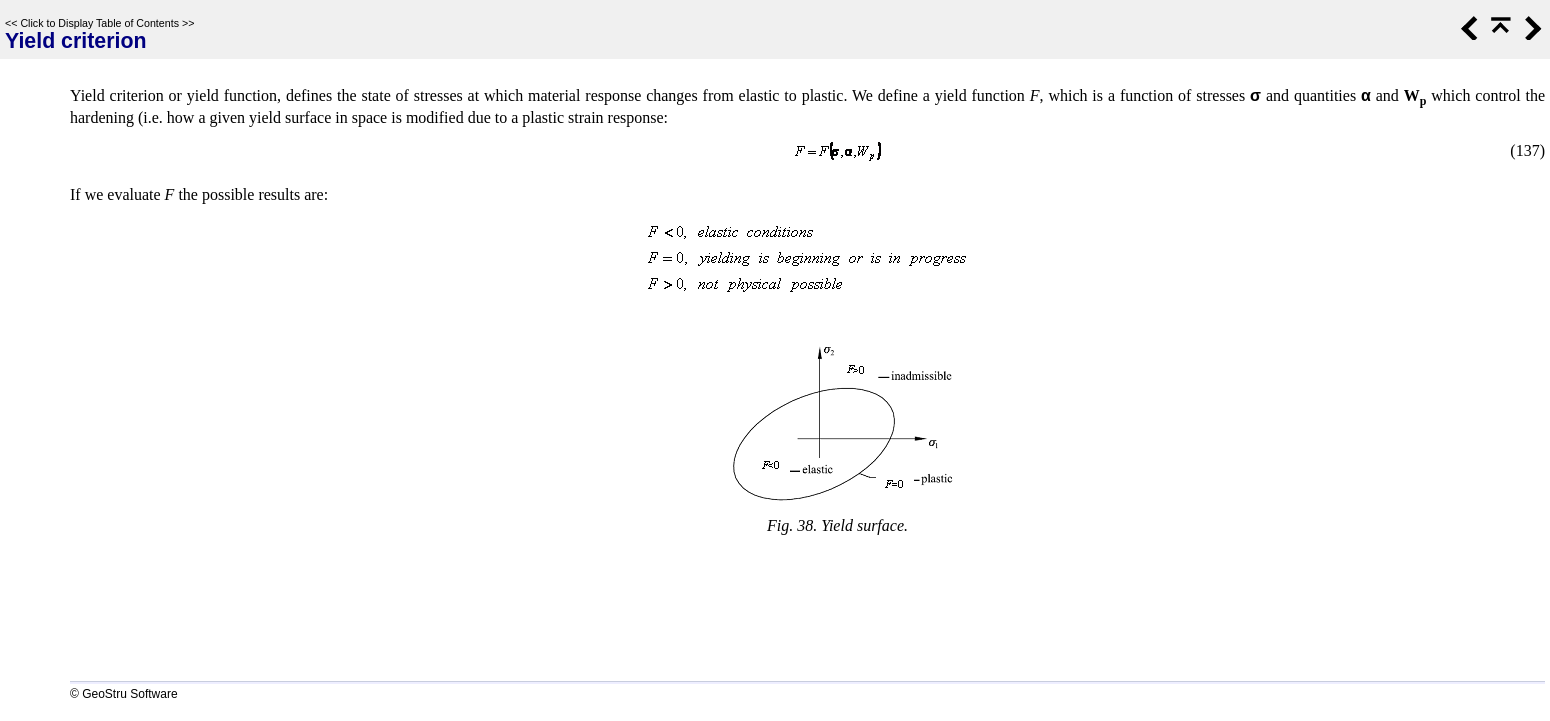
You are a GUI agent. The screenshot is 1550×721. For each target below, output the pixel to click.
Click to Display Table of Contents (99, 23)
